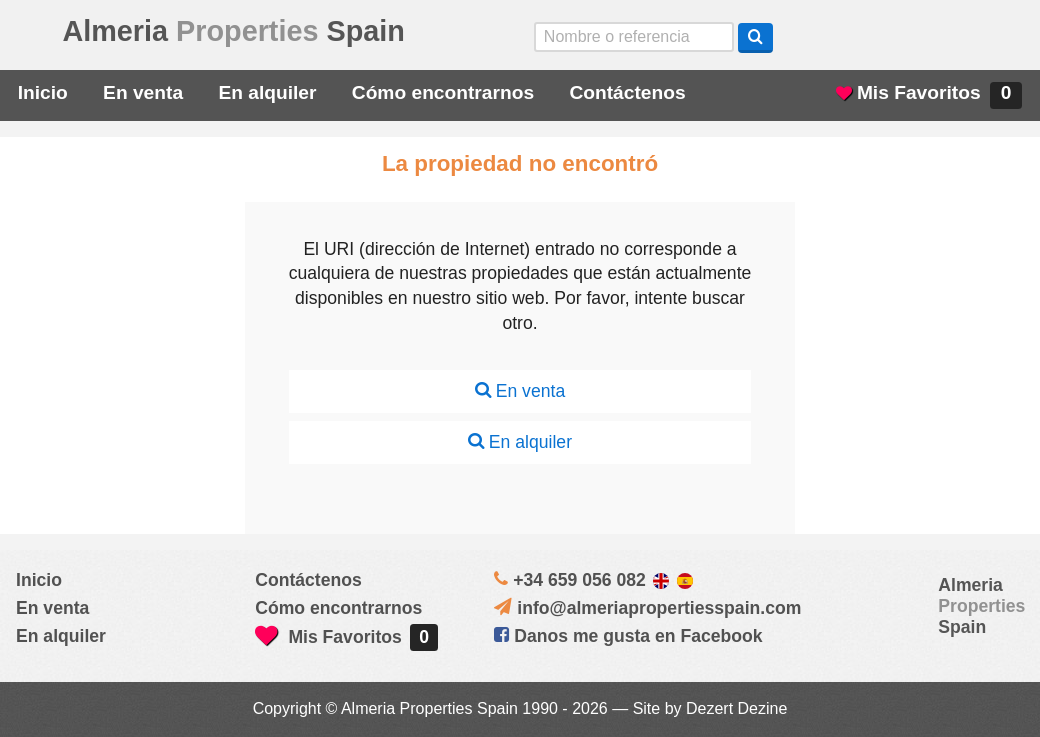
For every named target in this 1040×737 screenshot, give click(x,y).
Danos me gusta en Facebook (628, 636)
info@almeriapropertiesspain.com (659, 608)
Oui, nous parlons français (1004, 37)
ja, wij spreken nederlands (948, 37)
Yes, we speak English (835, 37)
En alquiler (267, 92)
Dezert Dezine (736, 708)
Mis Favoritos (929, 95)
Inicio (43, 92)
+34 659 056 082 (579, 580)
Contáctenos (627, 92)
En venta (143, 92)
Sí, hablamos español (891, 37)
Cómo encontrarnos (443, 92)
